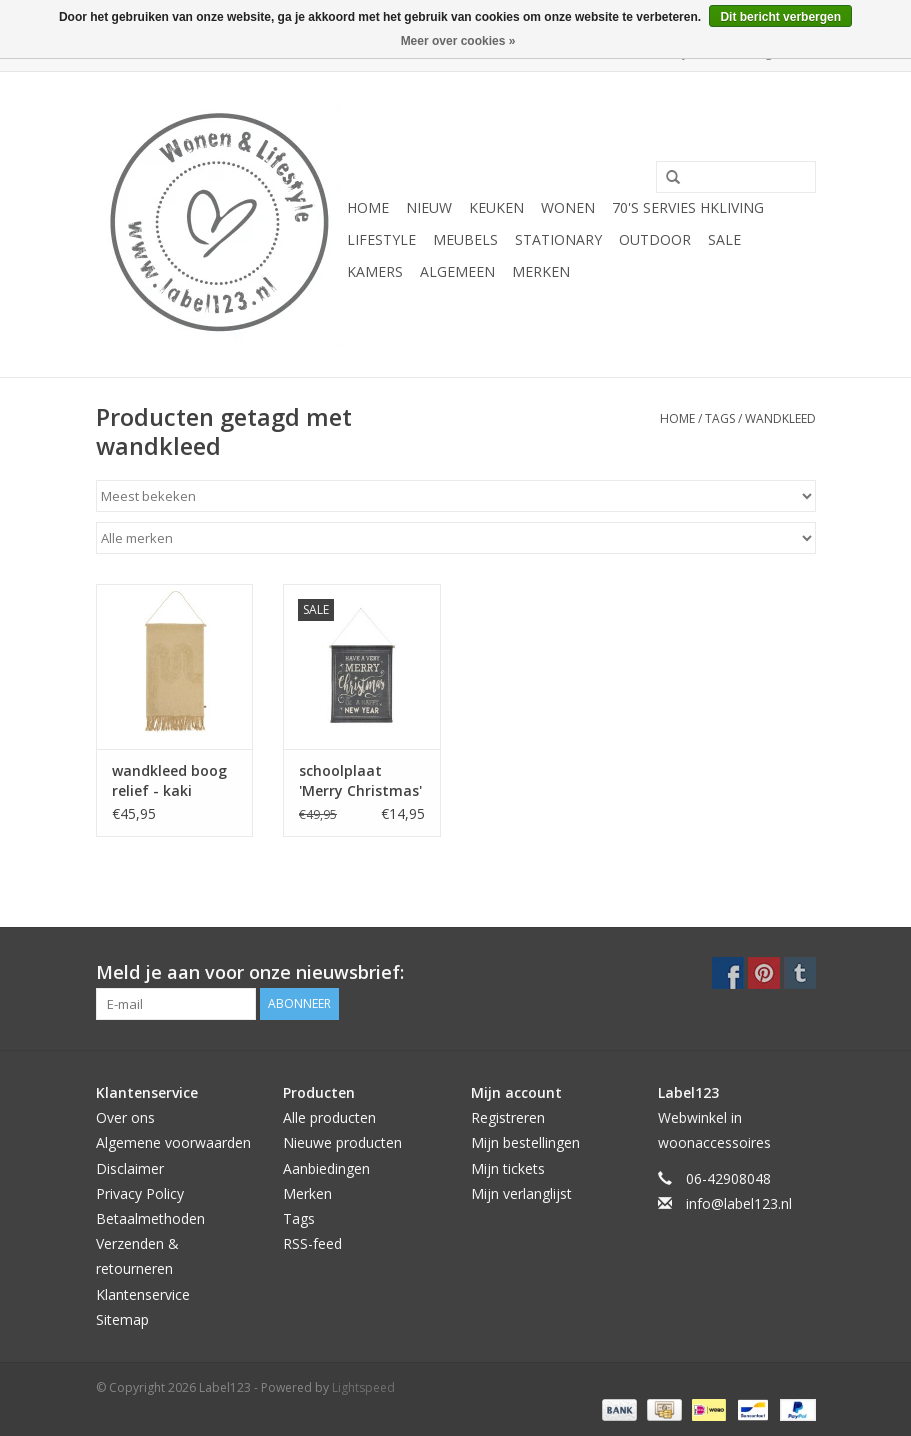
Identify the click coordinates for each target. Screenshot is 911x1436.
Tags (720, 418)
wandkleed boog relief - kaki (169, 780)
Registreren (508, 1117)
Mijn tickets (508, 1168)
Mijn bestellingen (525, 1142)
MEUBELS (465, 239)
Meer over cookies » (458, 41)
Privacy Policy (140, 1193)
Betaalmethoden (150, 1218)
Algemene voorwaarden (173, 1142)
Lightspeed (363, 1387)
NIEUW (429, 207)
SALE (724, 239)
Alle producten (329, 1117)
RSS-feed (312, 1243)
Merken (541, 271)
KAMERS (375, 271)
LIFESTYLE (381, 239)
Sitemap (122, 1319)
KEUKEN (496, 207)
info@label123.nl (739, 1203)
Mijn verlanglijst (521, 1193)
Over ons (125, 1117)
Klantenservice (143, 1294)
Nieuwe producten (342, 1142)
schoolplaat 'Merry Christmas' (360, 780)
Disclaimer (130, 1168)
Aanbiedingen (326, 1168)
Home (368, 207)
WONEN (568, 207)
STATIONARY (558, 239)
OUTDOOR (655, 239)
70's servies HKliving (688, 207)
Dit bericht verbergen (780, 17)
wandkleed (780, 418)
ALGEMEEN (457, 271)
